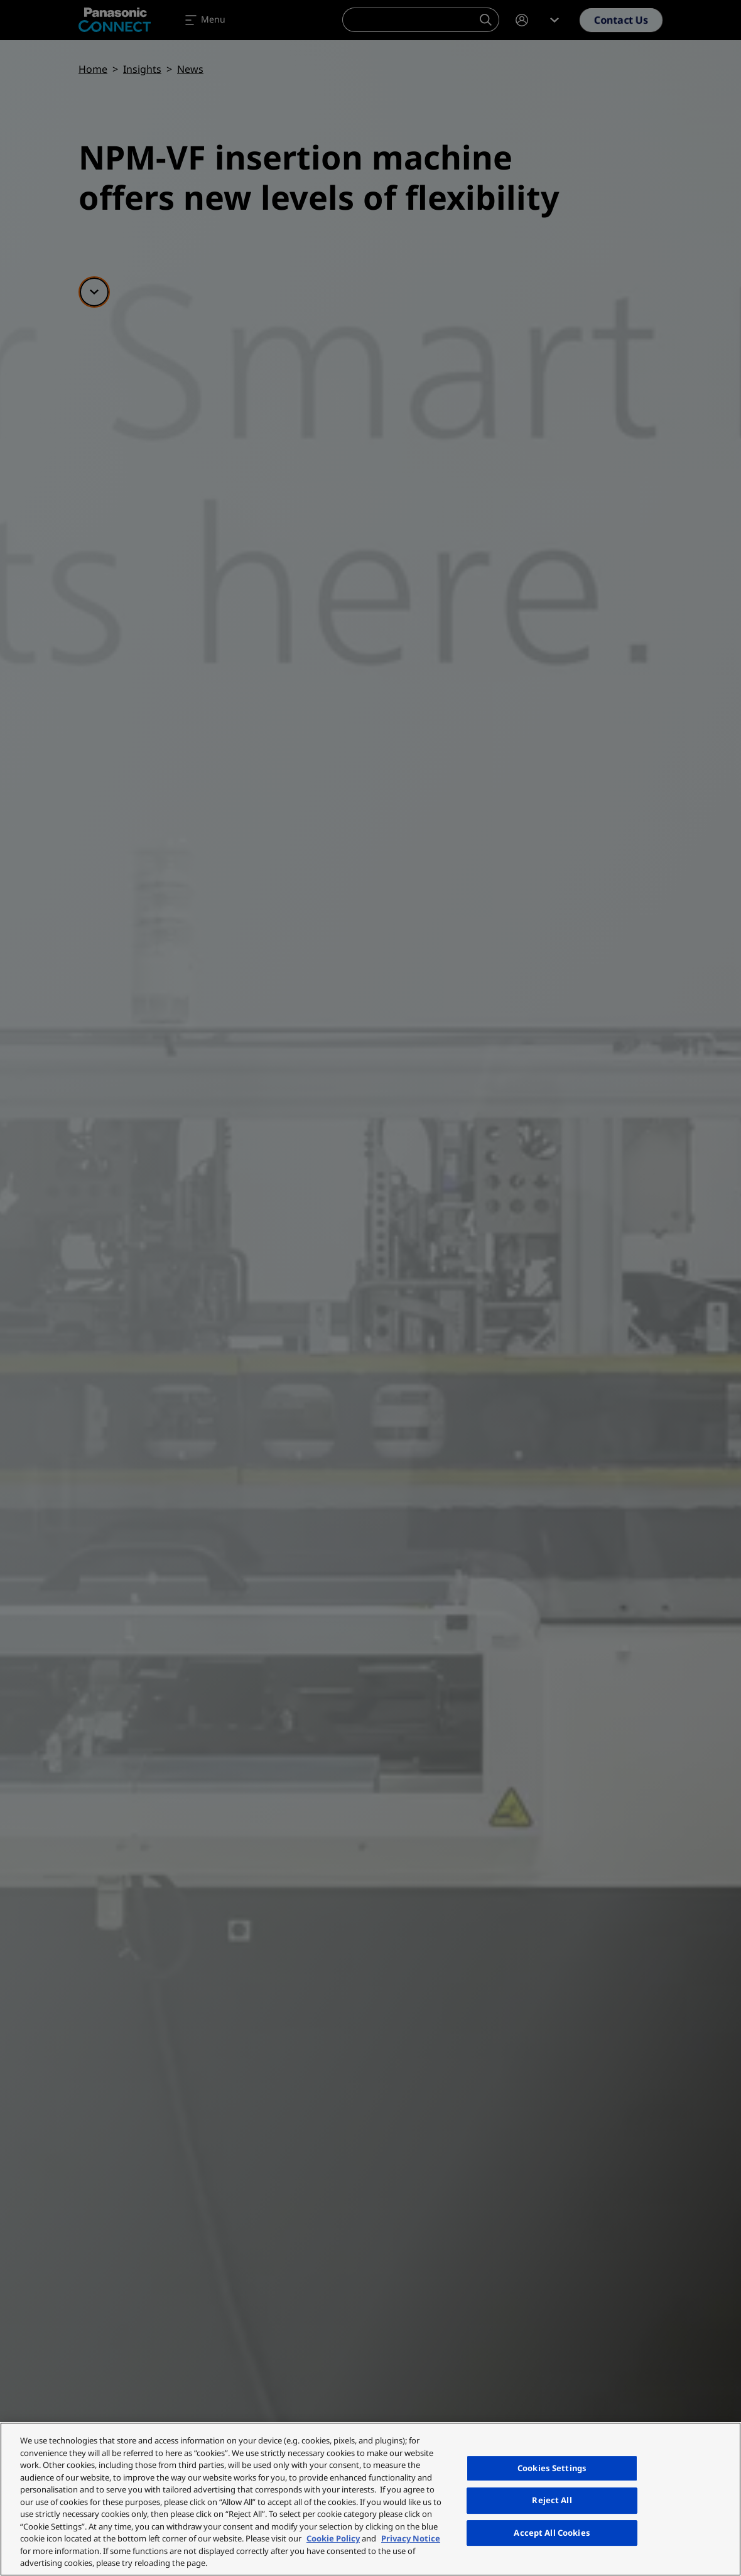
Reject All (551, 2500)
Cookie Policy (333, 2538)
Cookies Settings (552, 2468)
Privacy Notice (410, 2538)
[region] (370, 2499)
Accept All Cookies (552, 2532)
